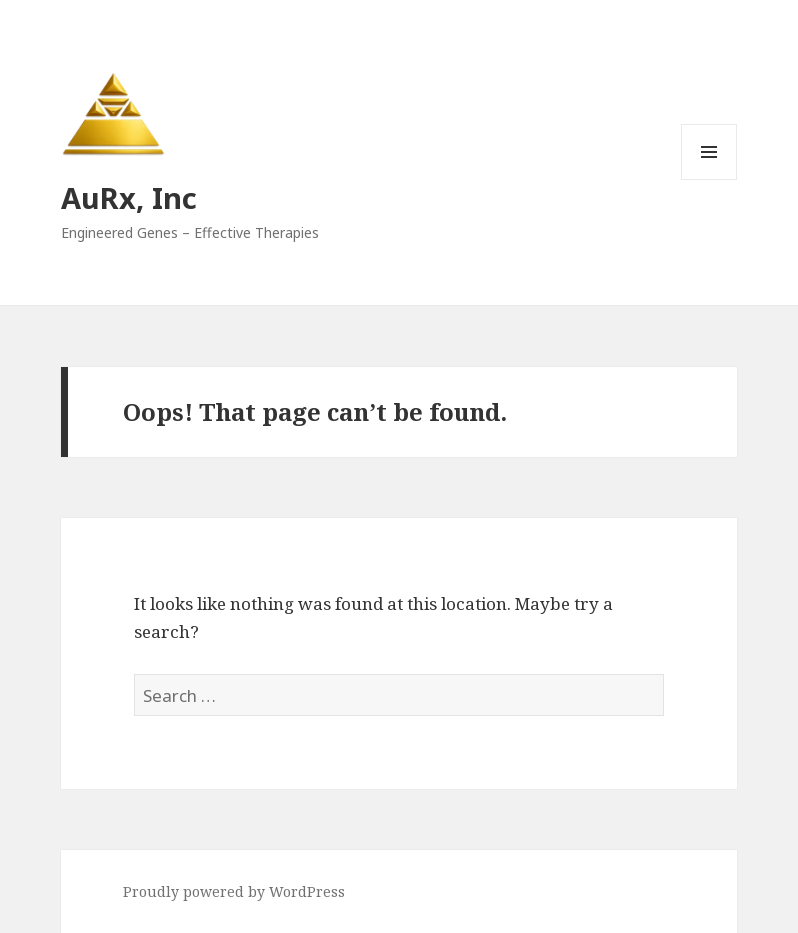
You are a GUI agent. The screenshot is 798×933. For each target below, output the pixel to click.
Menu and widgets (709, 179)
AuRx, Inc (129, 197)
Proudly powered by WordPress (234, 891)
